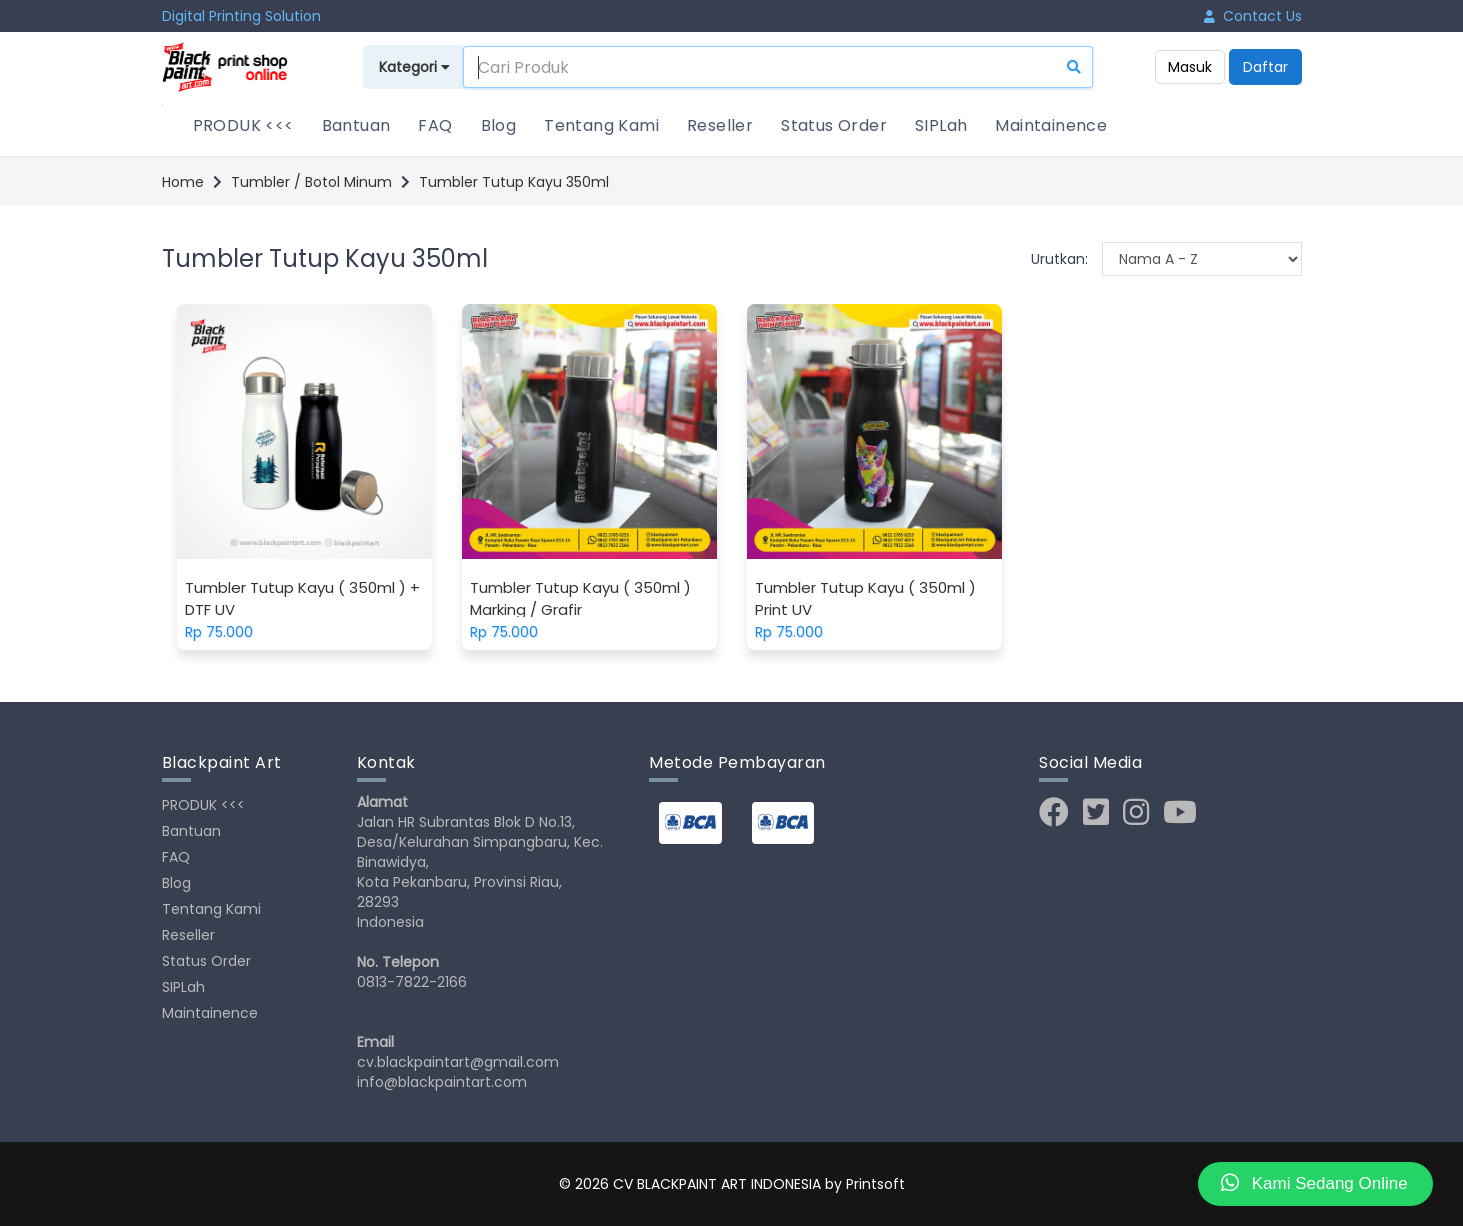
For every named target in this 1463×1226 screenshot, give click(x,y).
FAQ (435, 125)
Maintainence (1051, 125)
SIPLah (941, 125)
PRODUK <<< (243, 125)
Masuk (1190, 67)
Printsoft (875, 1184)
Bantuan (356, 125)
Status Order (834, 125)
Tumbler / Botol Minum (311, 182)
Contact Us (1253, 16)
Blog (499, 125)
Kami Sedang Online (1314, 1182)
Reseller (720, 125)
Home (183, 182)
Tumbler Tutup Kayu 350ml (514, 182)
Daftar (1265, 67)
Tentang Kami (601, 125)
